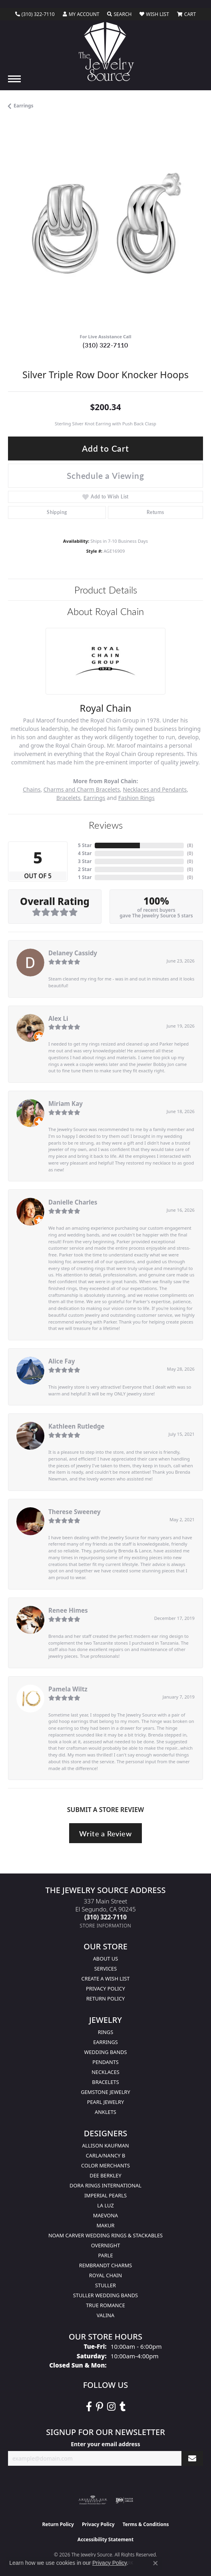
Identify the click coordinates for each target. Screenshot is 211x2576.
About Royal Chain (105, 611)
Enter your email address (105, 2444)
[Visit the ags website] (92, 2500)
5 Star (85, 845)
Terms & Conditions (146, 2524)
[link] (35, 14)
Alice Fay (61, 1361)
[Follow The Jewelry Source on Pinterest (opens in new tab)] (99, 2406)
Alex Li (58, 1018)
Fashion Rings (136, 798)
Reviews (106, 825)
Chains (31, 789)
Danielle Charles (73, 1202)
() (190, 845)
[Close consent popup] (155, 2563)
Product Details (105, 589)
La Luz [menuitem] (105, 2205)
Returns (155, 512)
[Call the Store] (105, 1917)
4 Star (85, 853)
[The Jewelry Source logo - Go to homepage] (106, 51)
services (105, 1968)
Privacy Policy (105, 1988)
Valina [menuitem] (105, 2315)
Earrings (24, 105)
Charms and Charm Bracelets (82, 789)
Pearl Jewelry (105, 2102)
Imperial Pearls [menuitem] (105, 2195)
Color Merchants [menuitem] (105, 2165)
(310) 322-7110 (105, 344)
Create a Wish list (106, 1978)
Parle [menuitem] (105, 2255)
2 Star (85, 869)
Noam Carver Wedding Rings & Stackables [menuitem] (105, 2235)
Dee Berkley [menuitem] (105, 2175)
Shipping (57, 512)
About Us (105, 1958)
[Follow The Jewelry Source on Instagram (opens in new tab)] (111, 2406)
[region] (105, 229)
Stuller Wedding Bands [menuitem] (105, 2295)
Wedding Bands (105, 2052)
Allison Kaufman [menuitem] (105, 2145)
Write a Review (105, 1833)
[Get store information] (105, 1925)
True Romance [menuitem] (105, 2305)
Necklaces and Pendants (155, 789)
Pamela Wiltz (68, 1689)
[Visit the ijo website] (124, 2500)
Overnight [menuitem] (105, 2245)
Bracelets (68, 798)
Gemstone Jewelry (105, 2092)
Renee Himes (68, 1610)
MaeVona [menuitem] (105, 2215)
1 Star (85, 877)
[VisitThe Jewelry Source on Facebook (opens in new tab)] (89, 2406)
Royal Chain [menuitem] (105, 2275)
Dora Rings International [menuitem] (105, 2185)
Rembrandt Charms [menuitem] (105, 2265)
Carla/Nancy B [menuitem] (105, 2155)
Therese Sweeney (74, 1512)
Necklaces (105, 2072)
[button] (81, 14)
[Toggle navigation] (14, 78)
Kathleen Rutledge (76, 1426)
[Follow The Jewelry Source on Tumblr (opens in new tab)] (122, 2406)
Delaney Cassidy (72, 953)
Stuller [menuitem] (105, 2285)
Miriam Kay (65, 1103)
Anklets (105, 2112)
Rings (105, 2032)
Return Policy (105, 1998)
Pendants (105, 2062)
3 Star (85, 861)
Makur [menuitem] (105, 2225)
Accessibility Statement (105, 2539)
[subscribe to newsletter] (192, 2458)
